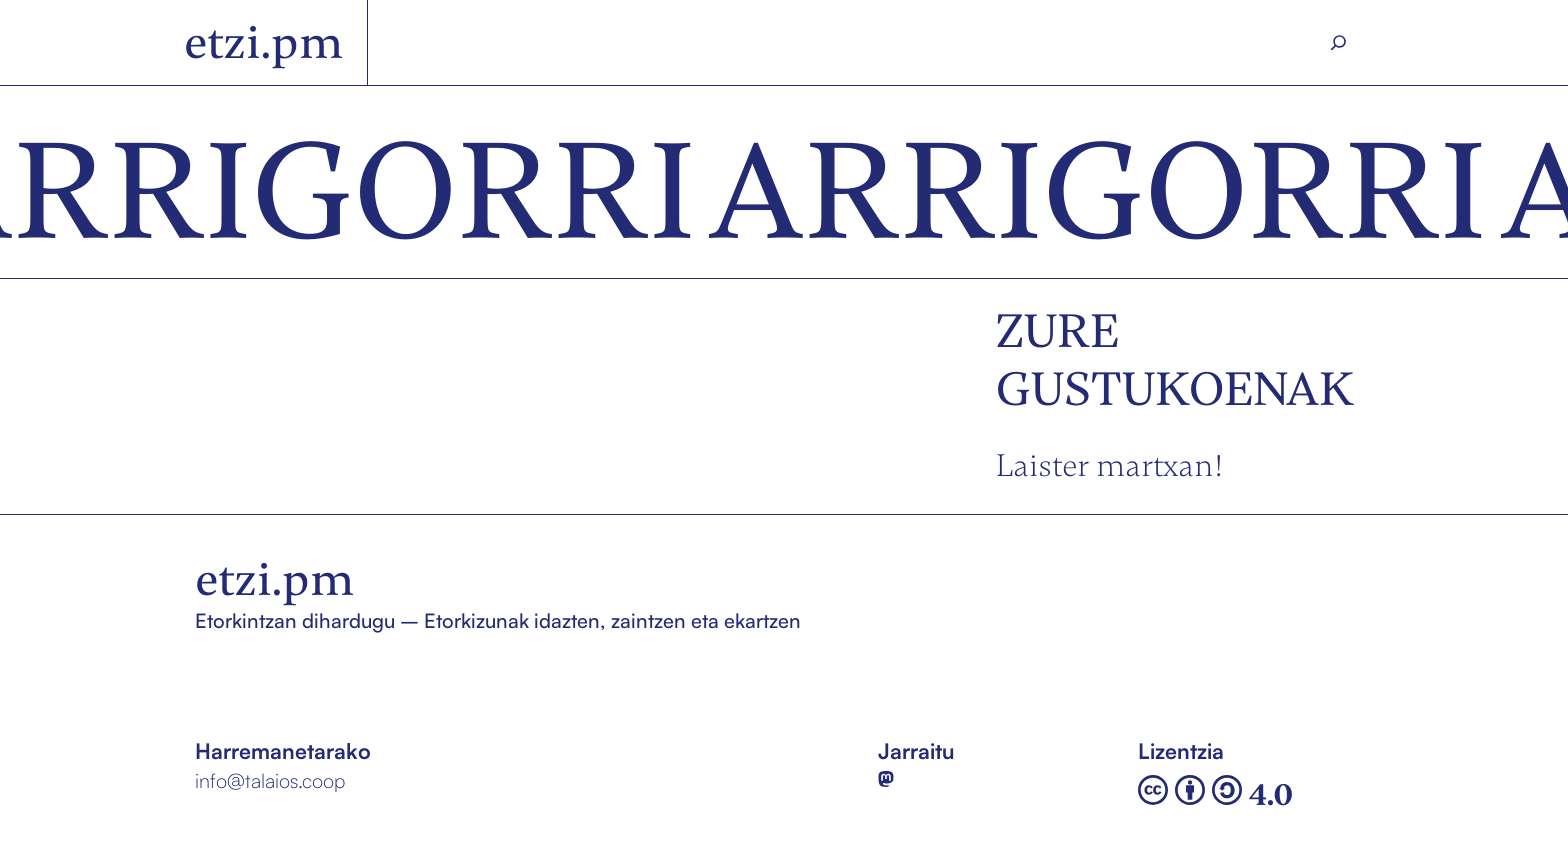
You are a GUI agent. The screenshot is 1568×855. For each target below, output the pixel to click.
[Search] (1339, 43)
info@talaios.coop (270, 780)
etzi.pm (263, 42)
